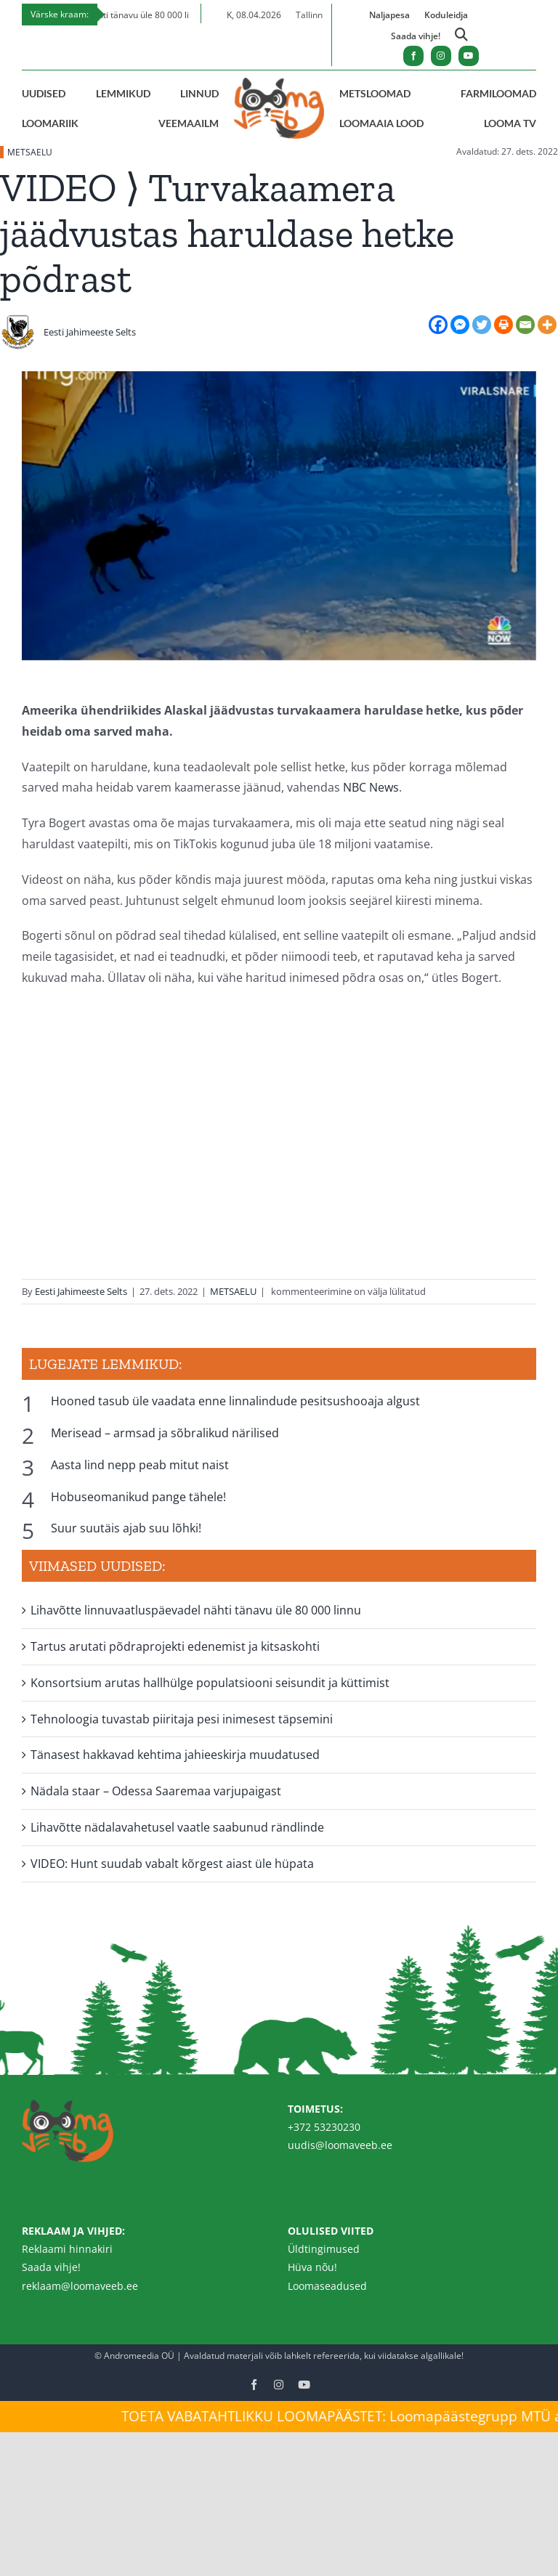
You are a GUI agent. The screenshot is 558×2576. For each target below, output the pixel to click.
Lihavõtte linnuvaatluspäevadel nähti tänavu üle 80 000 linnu (196, 1610)
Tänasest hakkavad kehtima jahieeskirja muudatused (175, 1755)
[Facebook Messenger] (459, 324)
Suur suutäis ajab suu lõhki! (126, 1528)
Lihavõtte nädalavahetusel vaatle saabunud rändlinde (177, 1827)
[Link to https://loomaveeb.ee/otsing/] (461, 37)
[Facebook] (438, 324)
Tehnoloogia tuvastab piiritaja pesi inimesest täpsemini (182, 1719)
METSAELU (29, 152)
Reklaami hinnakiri (67, 2249)
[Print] (503, 324)
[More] (547, 324)
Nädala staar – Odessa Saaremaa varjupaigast (156, 1791)
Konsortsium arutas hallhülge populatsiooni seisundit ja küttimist (210, 1683)
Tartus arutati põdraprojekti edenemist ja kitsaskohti (175, 1646)
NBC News (371, 787)
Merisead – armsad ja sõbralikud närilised (165, 1433)
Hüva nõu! (312, 2267)
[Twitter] (481, 324)
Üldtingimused (324, 2249)
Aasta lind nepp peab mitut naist (140, 1465)
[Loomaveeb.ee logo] (279, 84)
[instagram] (441, 56)
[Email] (525, 324)
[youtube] (468, 56)
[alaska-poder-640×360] (279, 524)
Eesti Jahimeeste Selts (90, 331)
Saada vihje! (51, 2267)
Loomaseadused (327, 2286)
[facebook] (413, 56)
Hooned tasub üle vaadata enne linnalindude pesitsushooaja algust (235, 1401)
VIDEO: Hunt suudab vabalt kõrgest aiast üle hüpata (172, 1864)
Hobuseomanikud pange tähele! (138, 1497)
